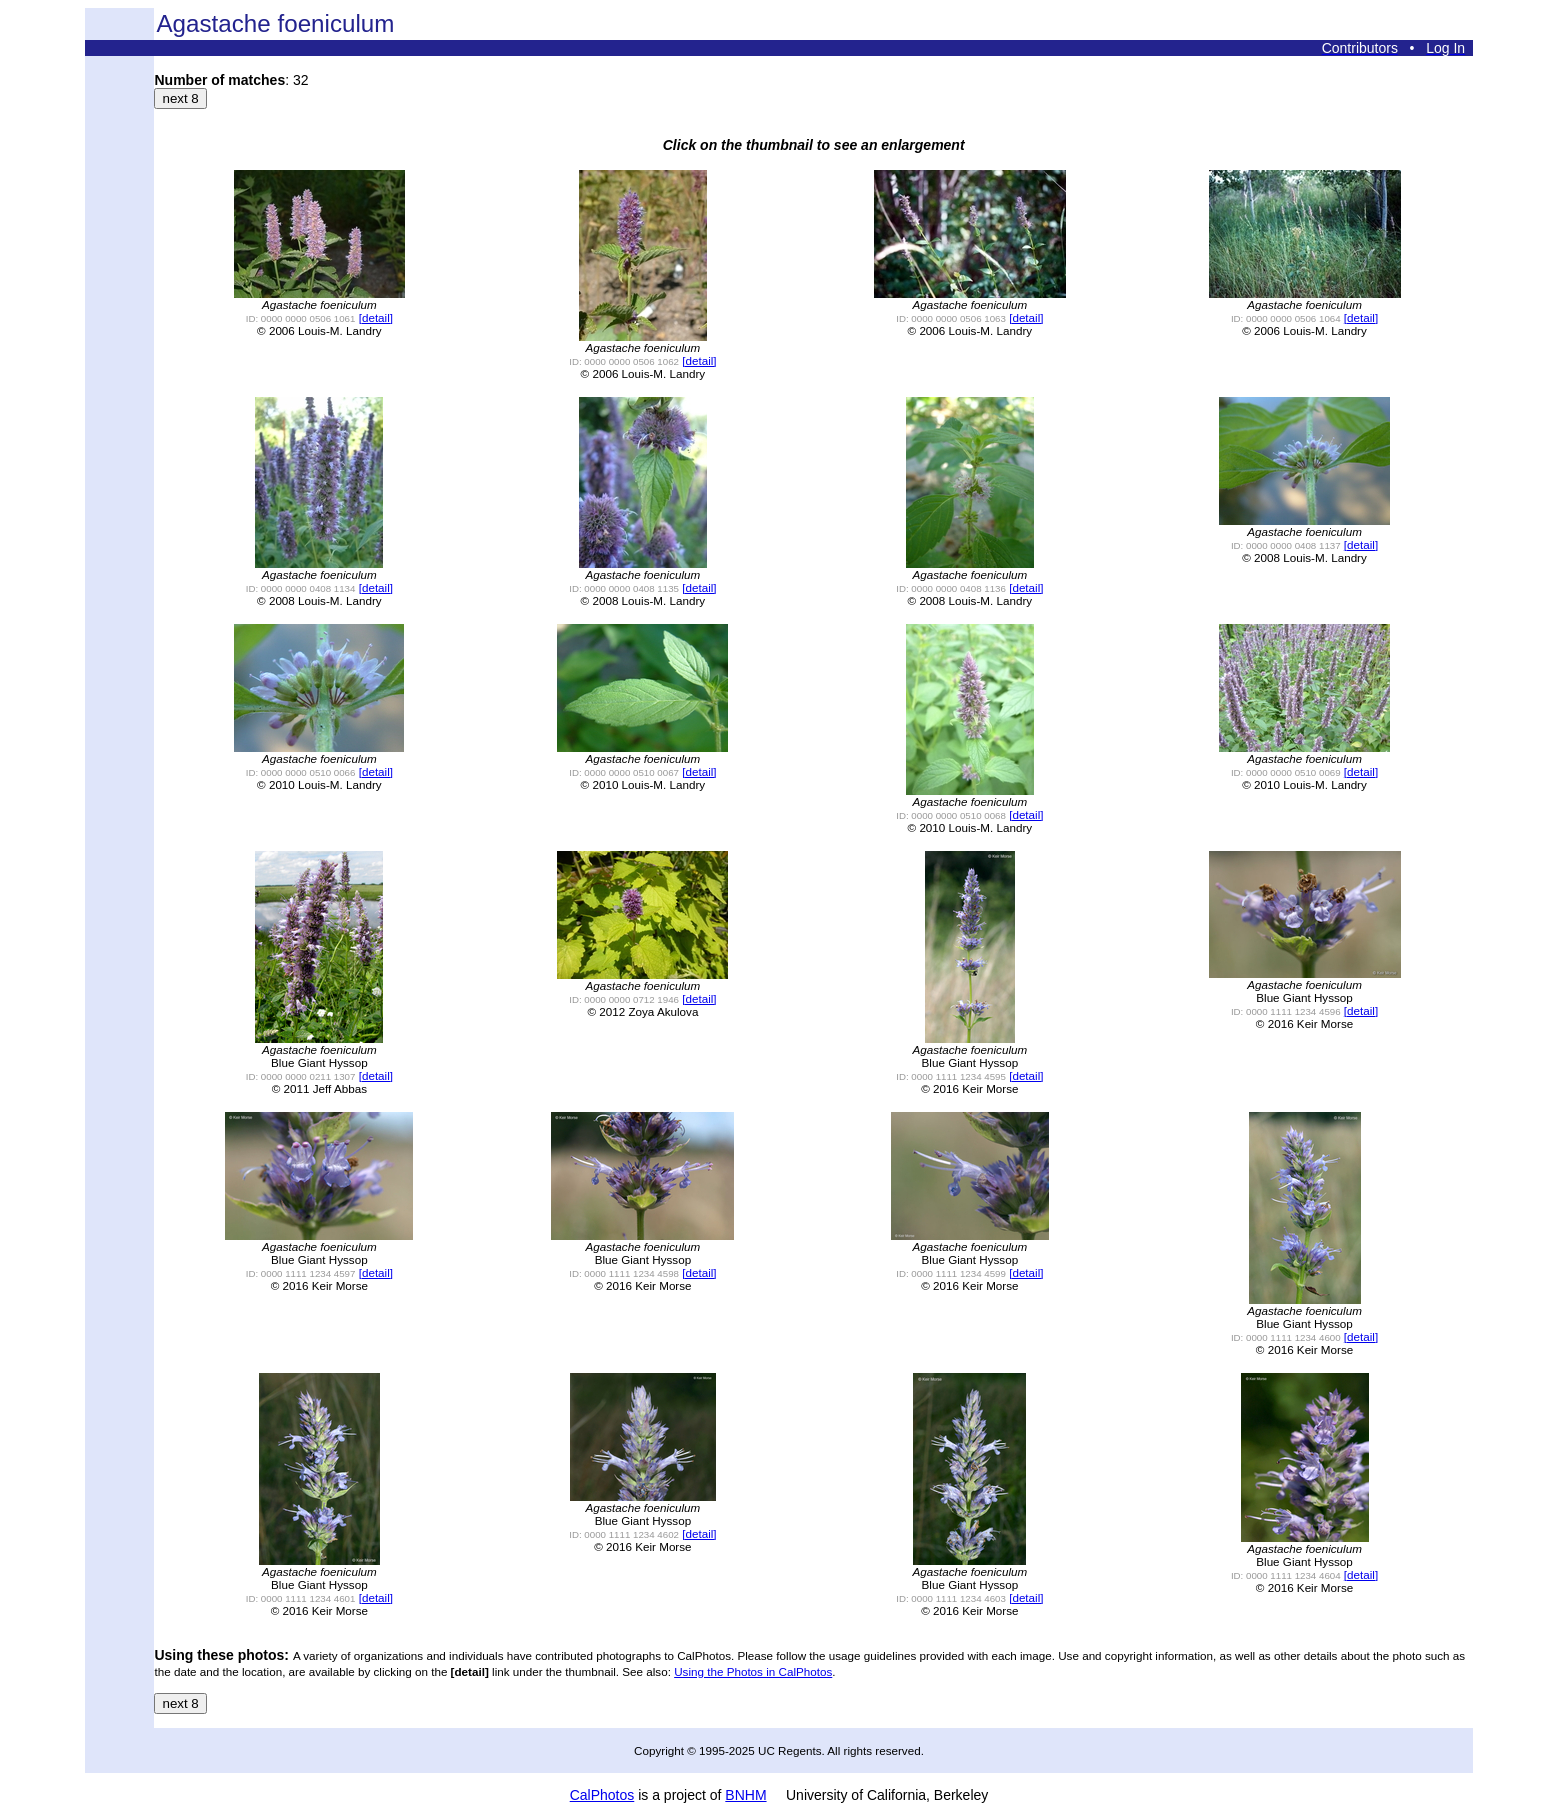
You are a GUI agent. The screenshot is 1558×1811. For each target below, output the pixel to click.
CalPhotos (602, 1795)
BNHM (745, 1795)
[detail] (376, 317)
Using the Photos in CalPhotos (753, 1671)
